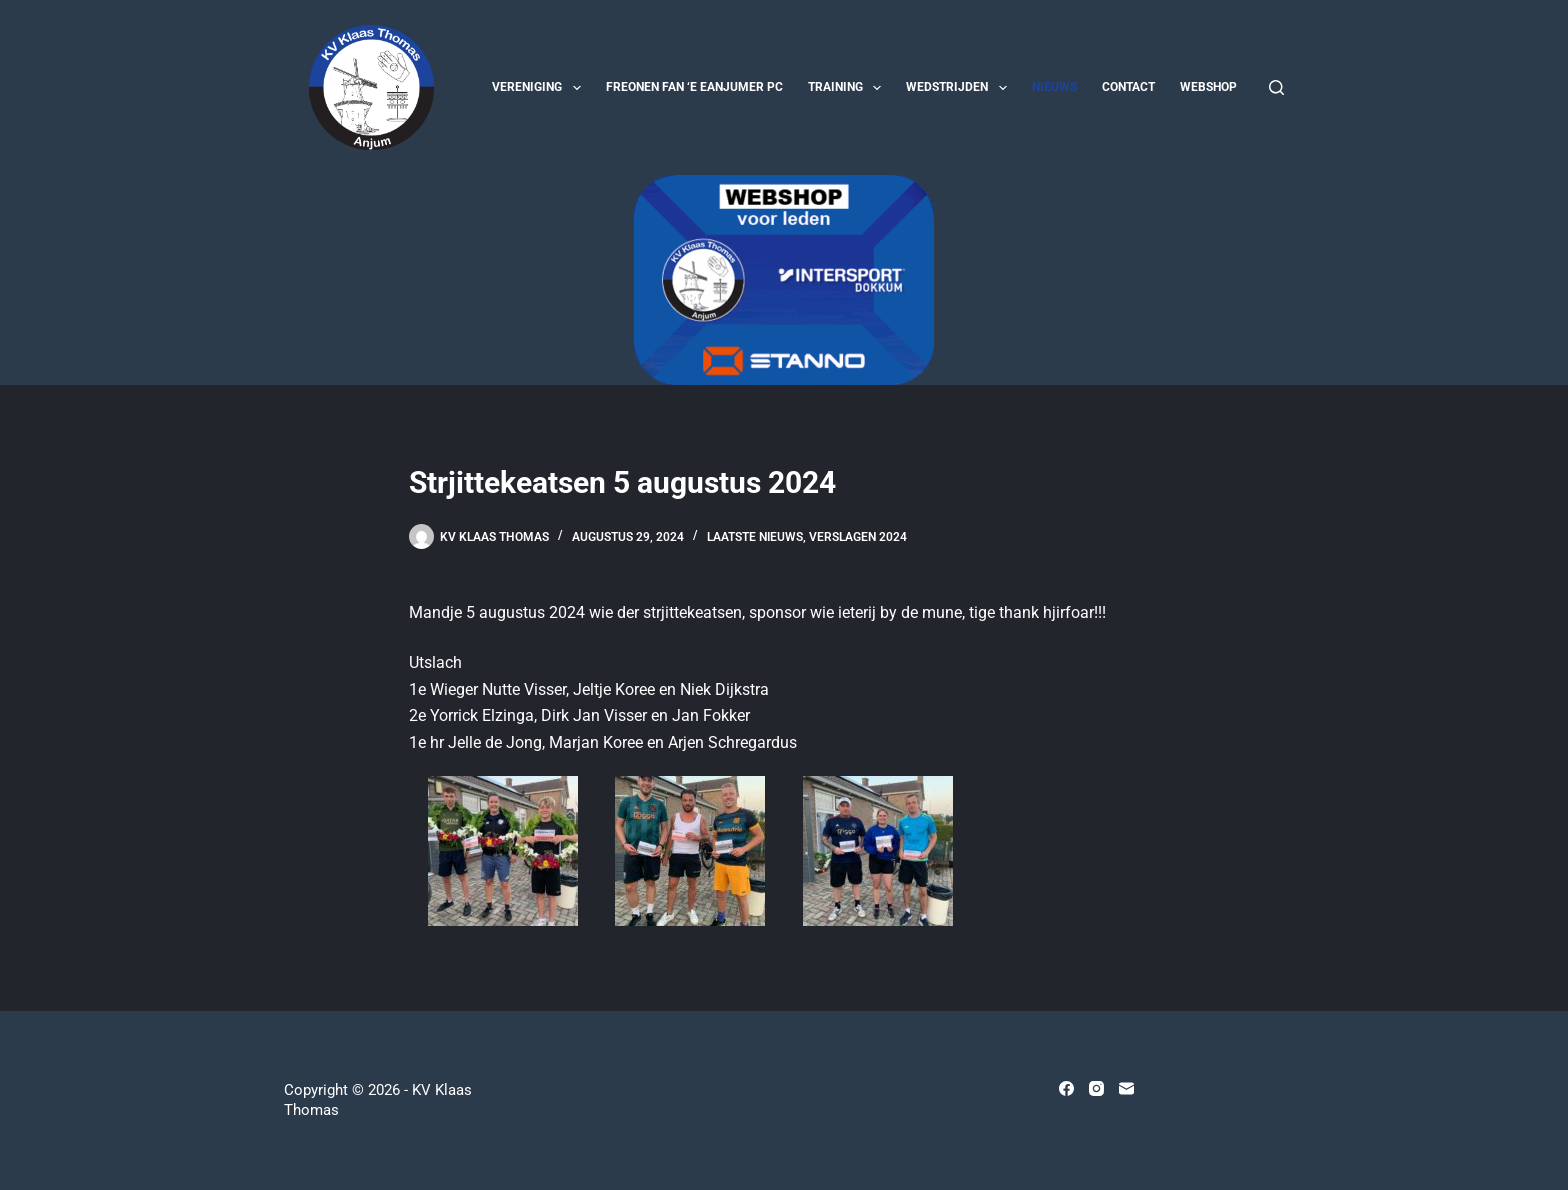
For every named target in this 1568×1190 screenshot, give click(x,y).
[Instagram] (1096, 1088)
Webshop (1208, 87)
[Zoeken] (1276, 87)
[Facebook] (1066, 1088)
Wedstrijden (960, 88)
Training (848, 88)
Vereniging (540, 88)
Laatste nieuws (755, 537)
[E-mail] (1126, 1088)
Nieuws (1054, 87)
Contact (1128, 87)
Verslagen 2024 (858, 537)
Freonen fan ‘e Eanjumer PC (694, 87)
